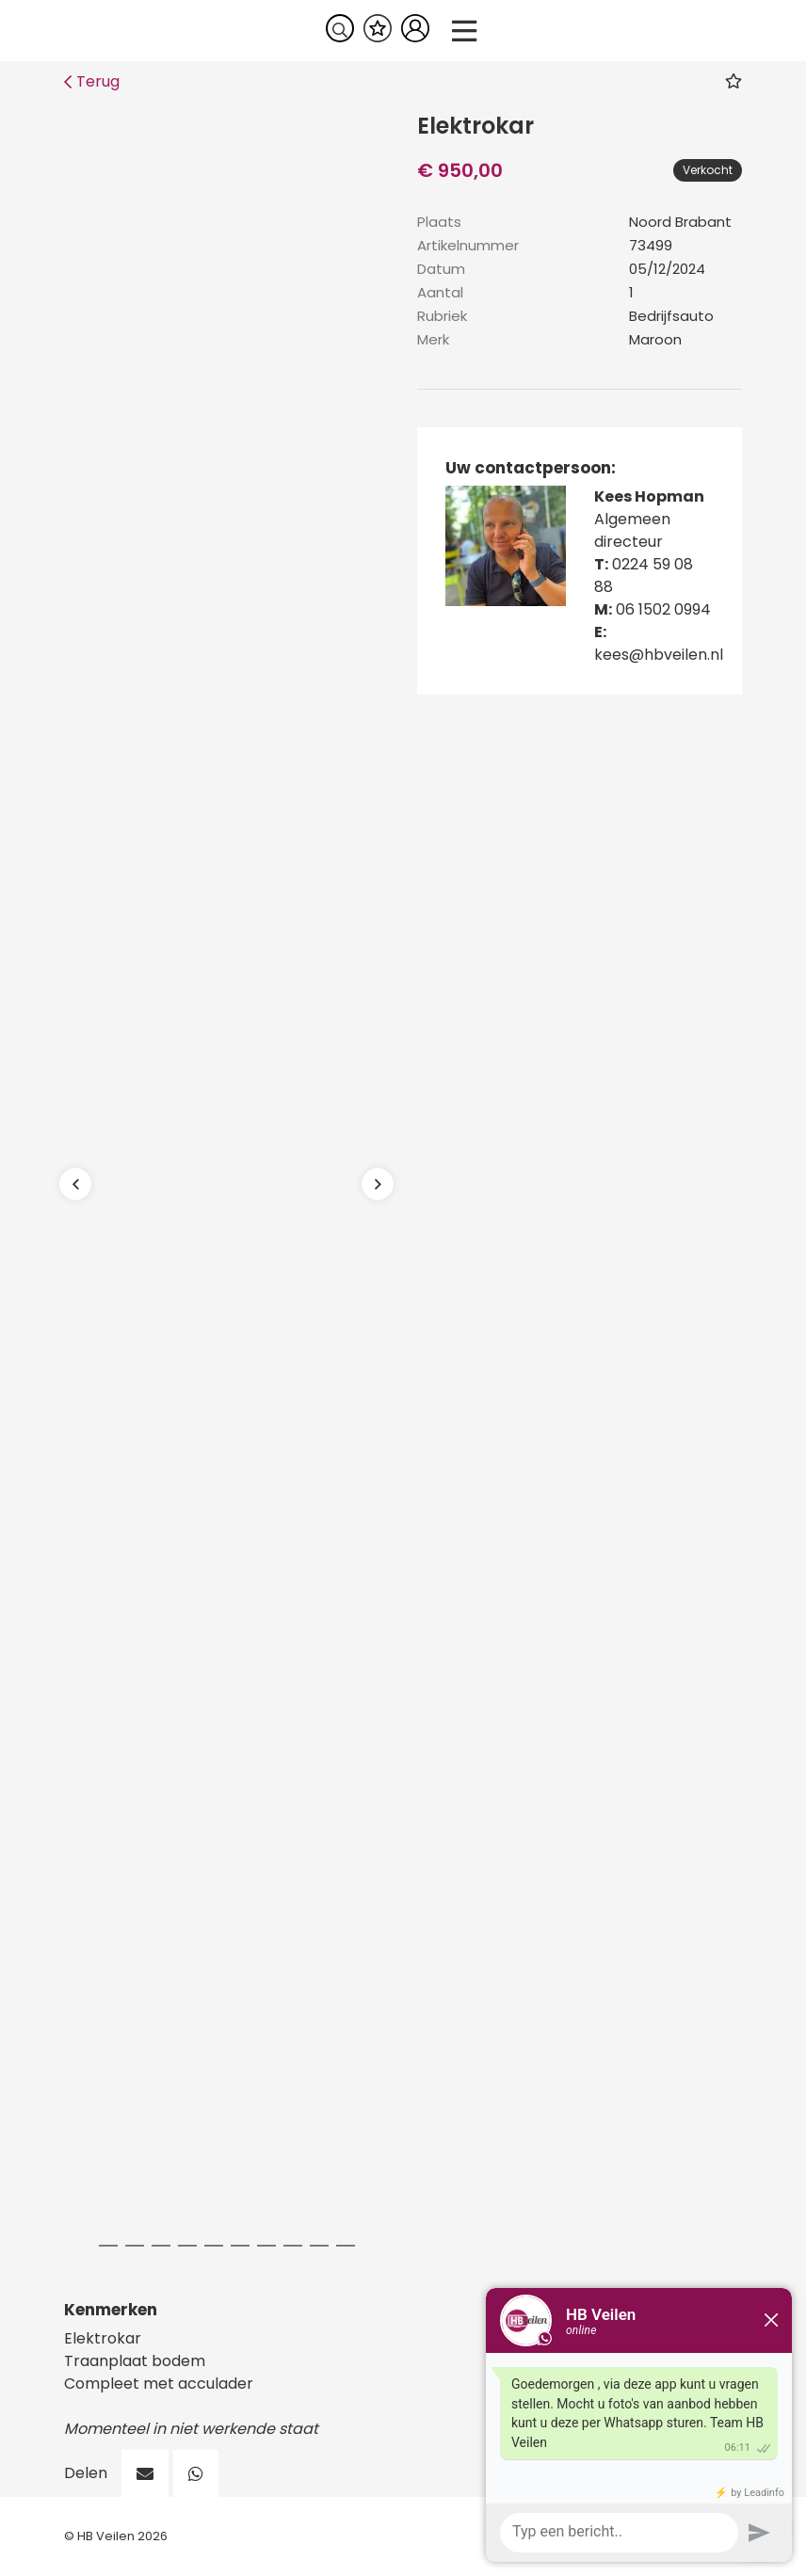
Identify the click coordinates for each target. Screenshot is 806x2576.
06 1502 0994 (663, 609)
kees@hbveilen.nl (658, 654)
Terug (92, 81)
